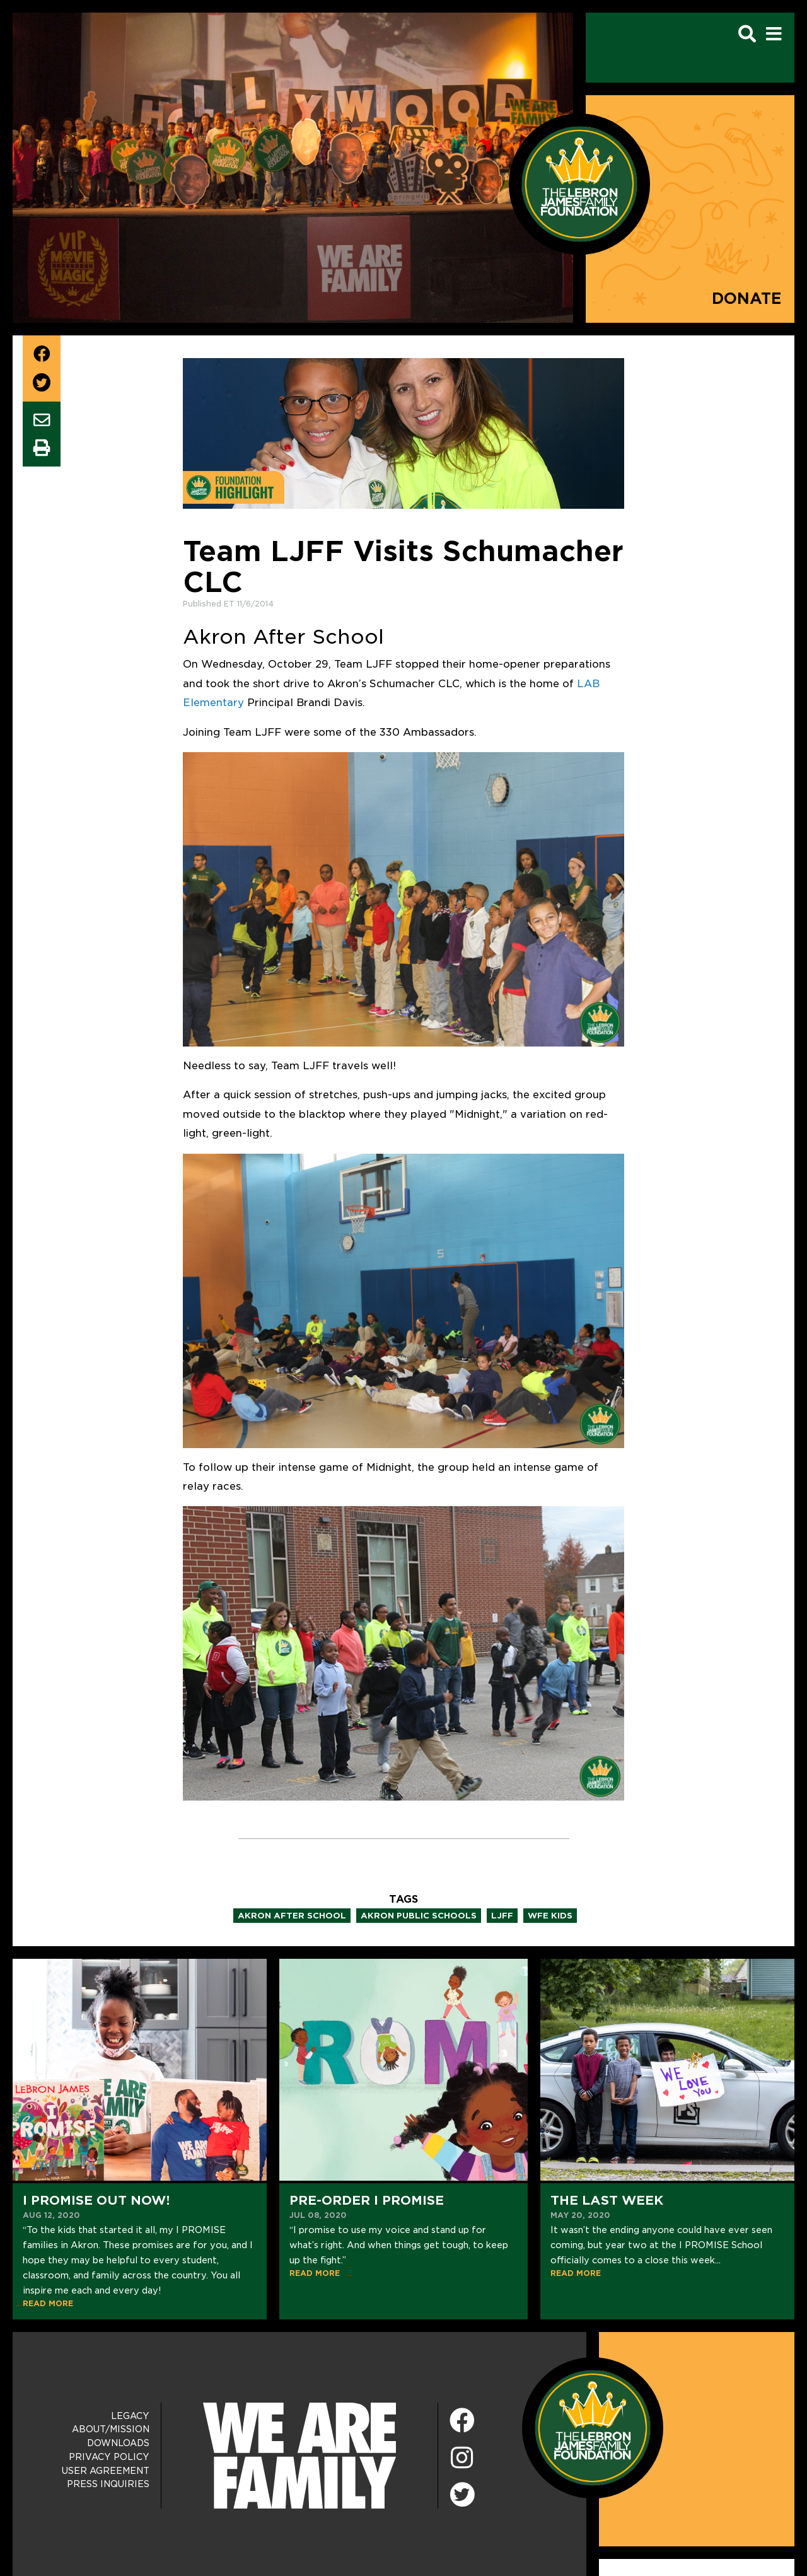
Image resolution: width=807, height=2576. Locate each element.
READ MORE (48, 2303)
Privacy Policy (109, 2457)
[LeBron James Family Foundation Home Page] (593, 2427)
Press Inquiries (108, 2484)
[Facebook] (462, 2421)
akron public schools (419, 1915)
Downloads (118, 2443)
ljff (502, 1915)
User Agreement (105, 2471)
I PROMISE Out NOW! (96, 2200)
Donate (747, 298)
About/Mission (110, 2429)
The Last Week (606, 2200)
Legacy (130, 2416)
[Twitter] (462, 2493)
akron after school (292, 1915)
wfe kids (550, 1915)
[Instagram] (462, 2458)
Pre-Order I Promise (366, 2200)
